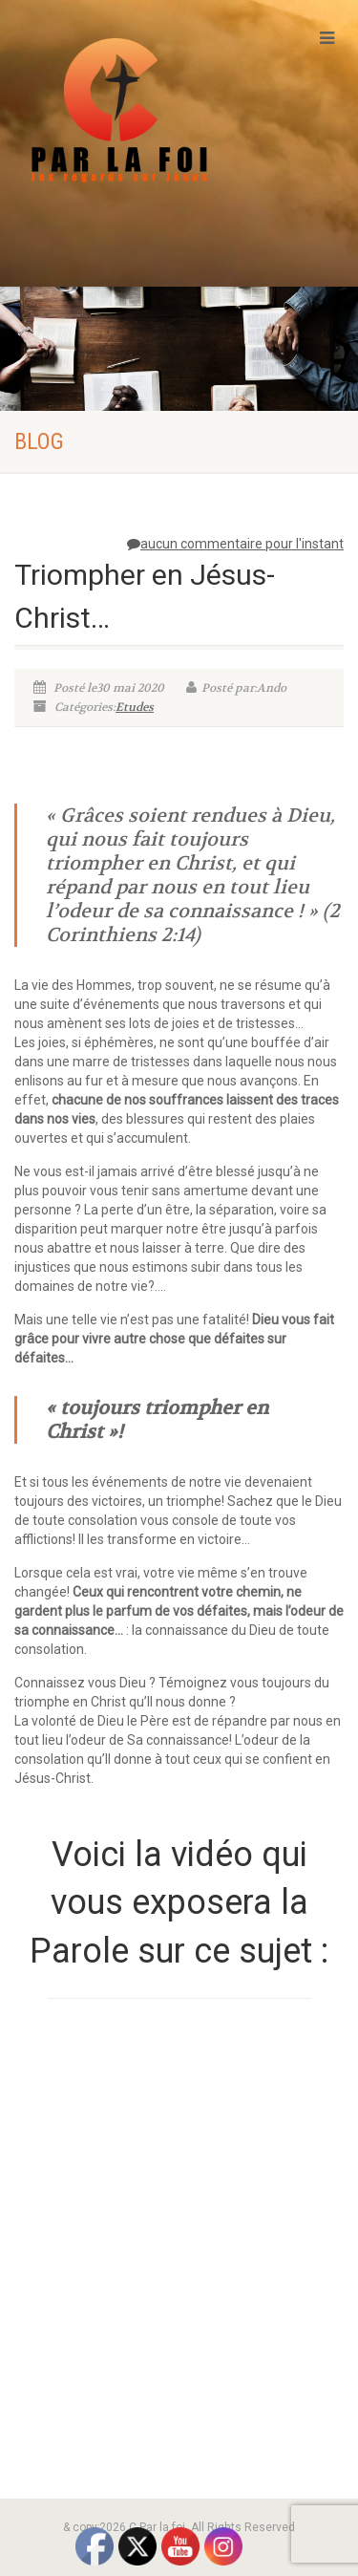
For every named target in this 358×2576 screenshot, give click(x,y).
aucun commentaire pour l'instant (235, 543)
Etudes (135, 707)
